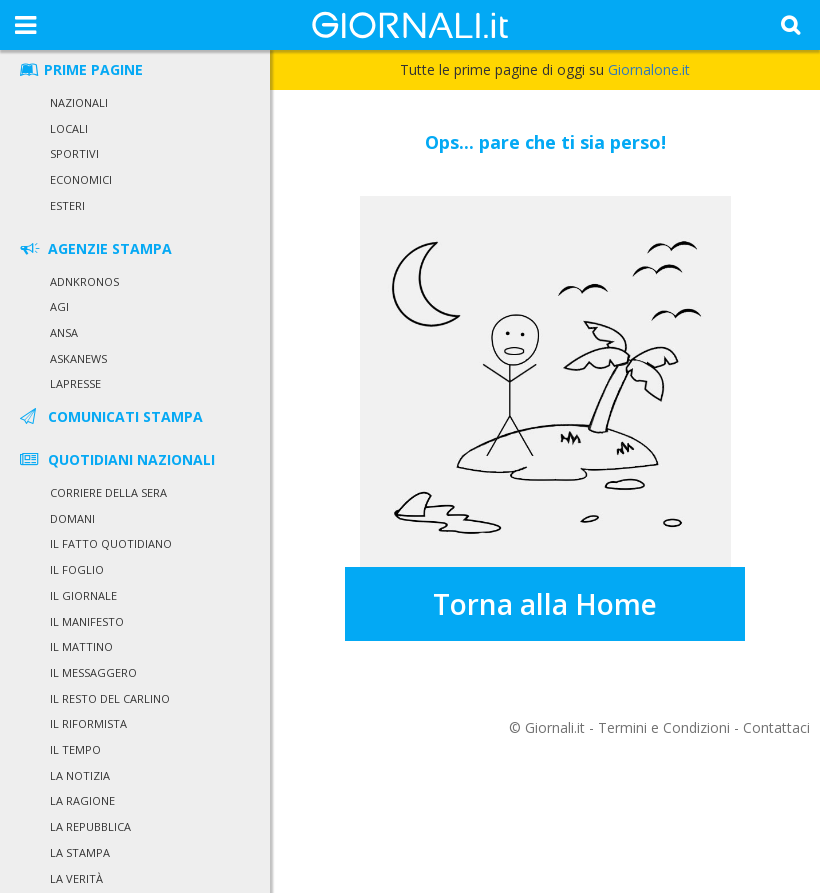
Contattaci (776, 727)
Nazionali (79, 102)
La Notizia (80, 775)
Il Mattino (81, 646)
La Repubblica (90, 826)
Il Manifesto (87, 621)
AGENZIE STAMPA (94, 248)
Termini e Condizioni (664, 727)
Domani (72, 518)
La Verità (76, 878)
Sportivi (74, 153)
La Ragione (82, 800)
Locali (69, 128)
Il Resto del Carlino (110, 698)
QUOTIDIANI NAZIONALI (116, 459)
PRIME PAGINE (80, 69)
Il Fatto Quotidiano (111, 543)
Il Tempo (75, 749)
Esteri (67, 205)
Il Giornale (83, 595)
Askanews (78, 358)
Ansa (64, 332)
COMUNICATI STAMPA (110, 416)
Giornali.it (555, 727)
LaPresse (75, 383)
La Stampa (80, 852)
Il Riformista (88, 723)
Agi (59, 306)
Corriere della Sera (108, 492)
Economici (81, 179)
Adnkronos (84, 281)
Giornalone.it (649, 69)
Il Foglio (77, 569)
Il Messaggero (93, 672)
